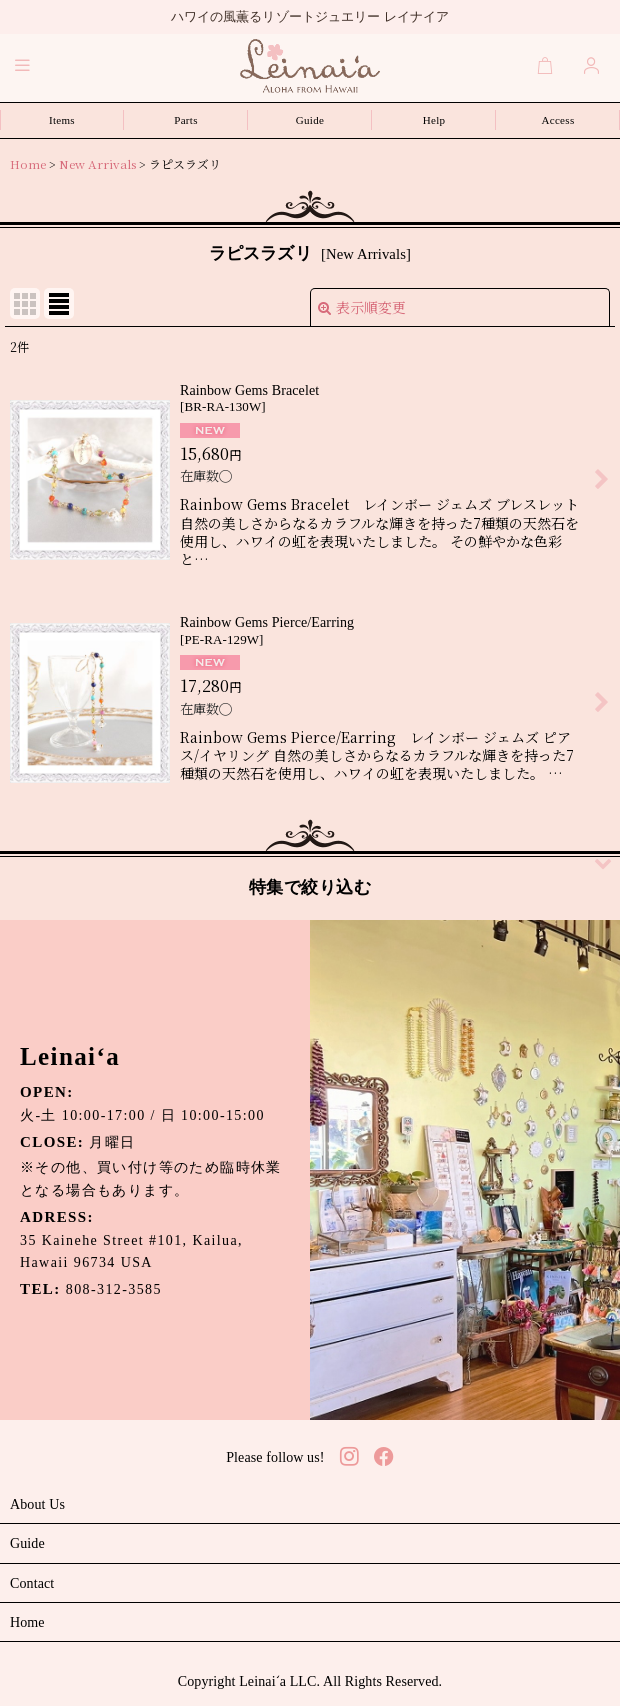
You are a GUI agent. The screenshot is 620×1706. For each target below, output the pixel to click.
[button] (23, 65)
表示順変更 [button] (362, 307)
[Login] (592, 65)
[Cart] (546, 65)
